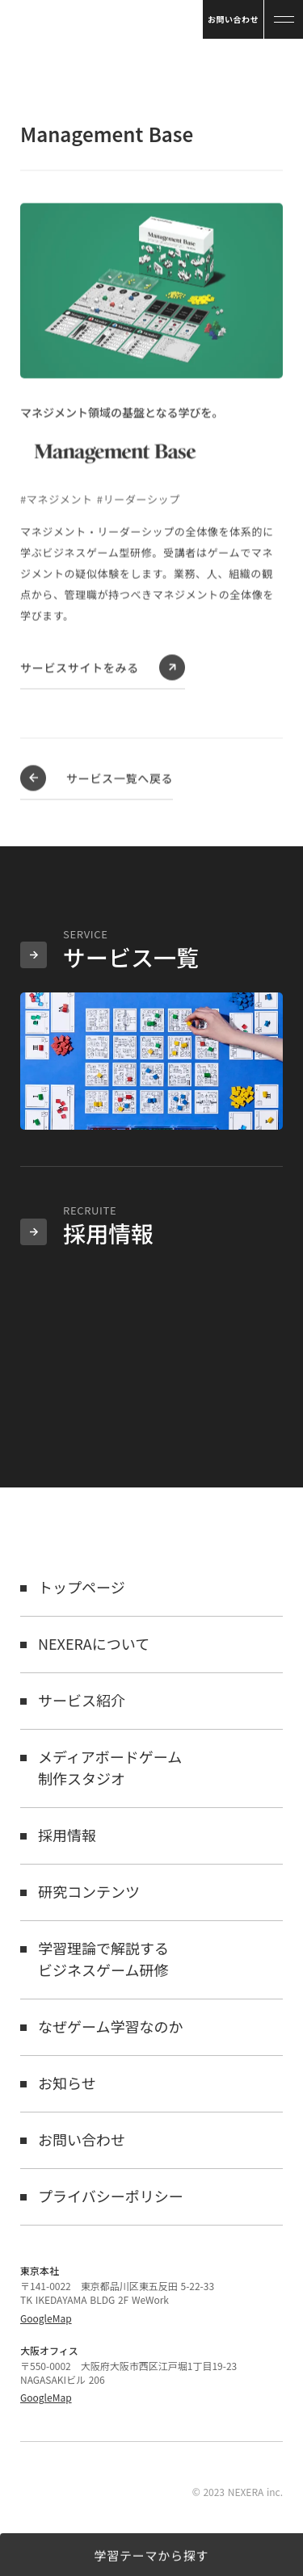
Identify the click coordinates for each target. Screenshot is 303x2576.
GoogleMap (46, 2318)
